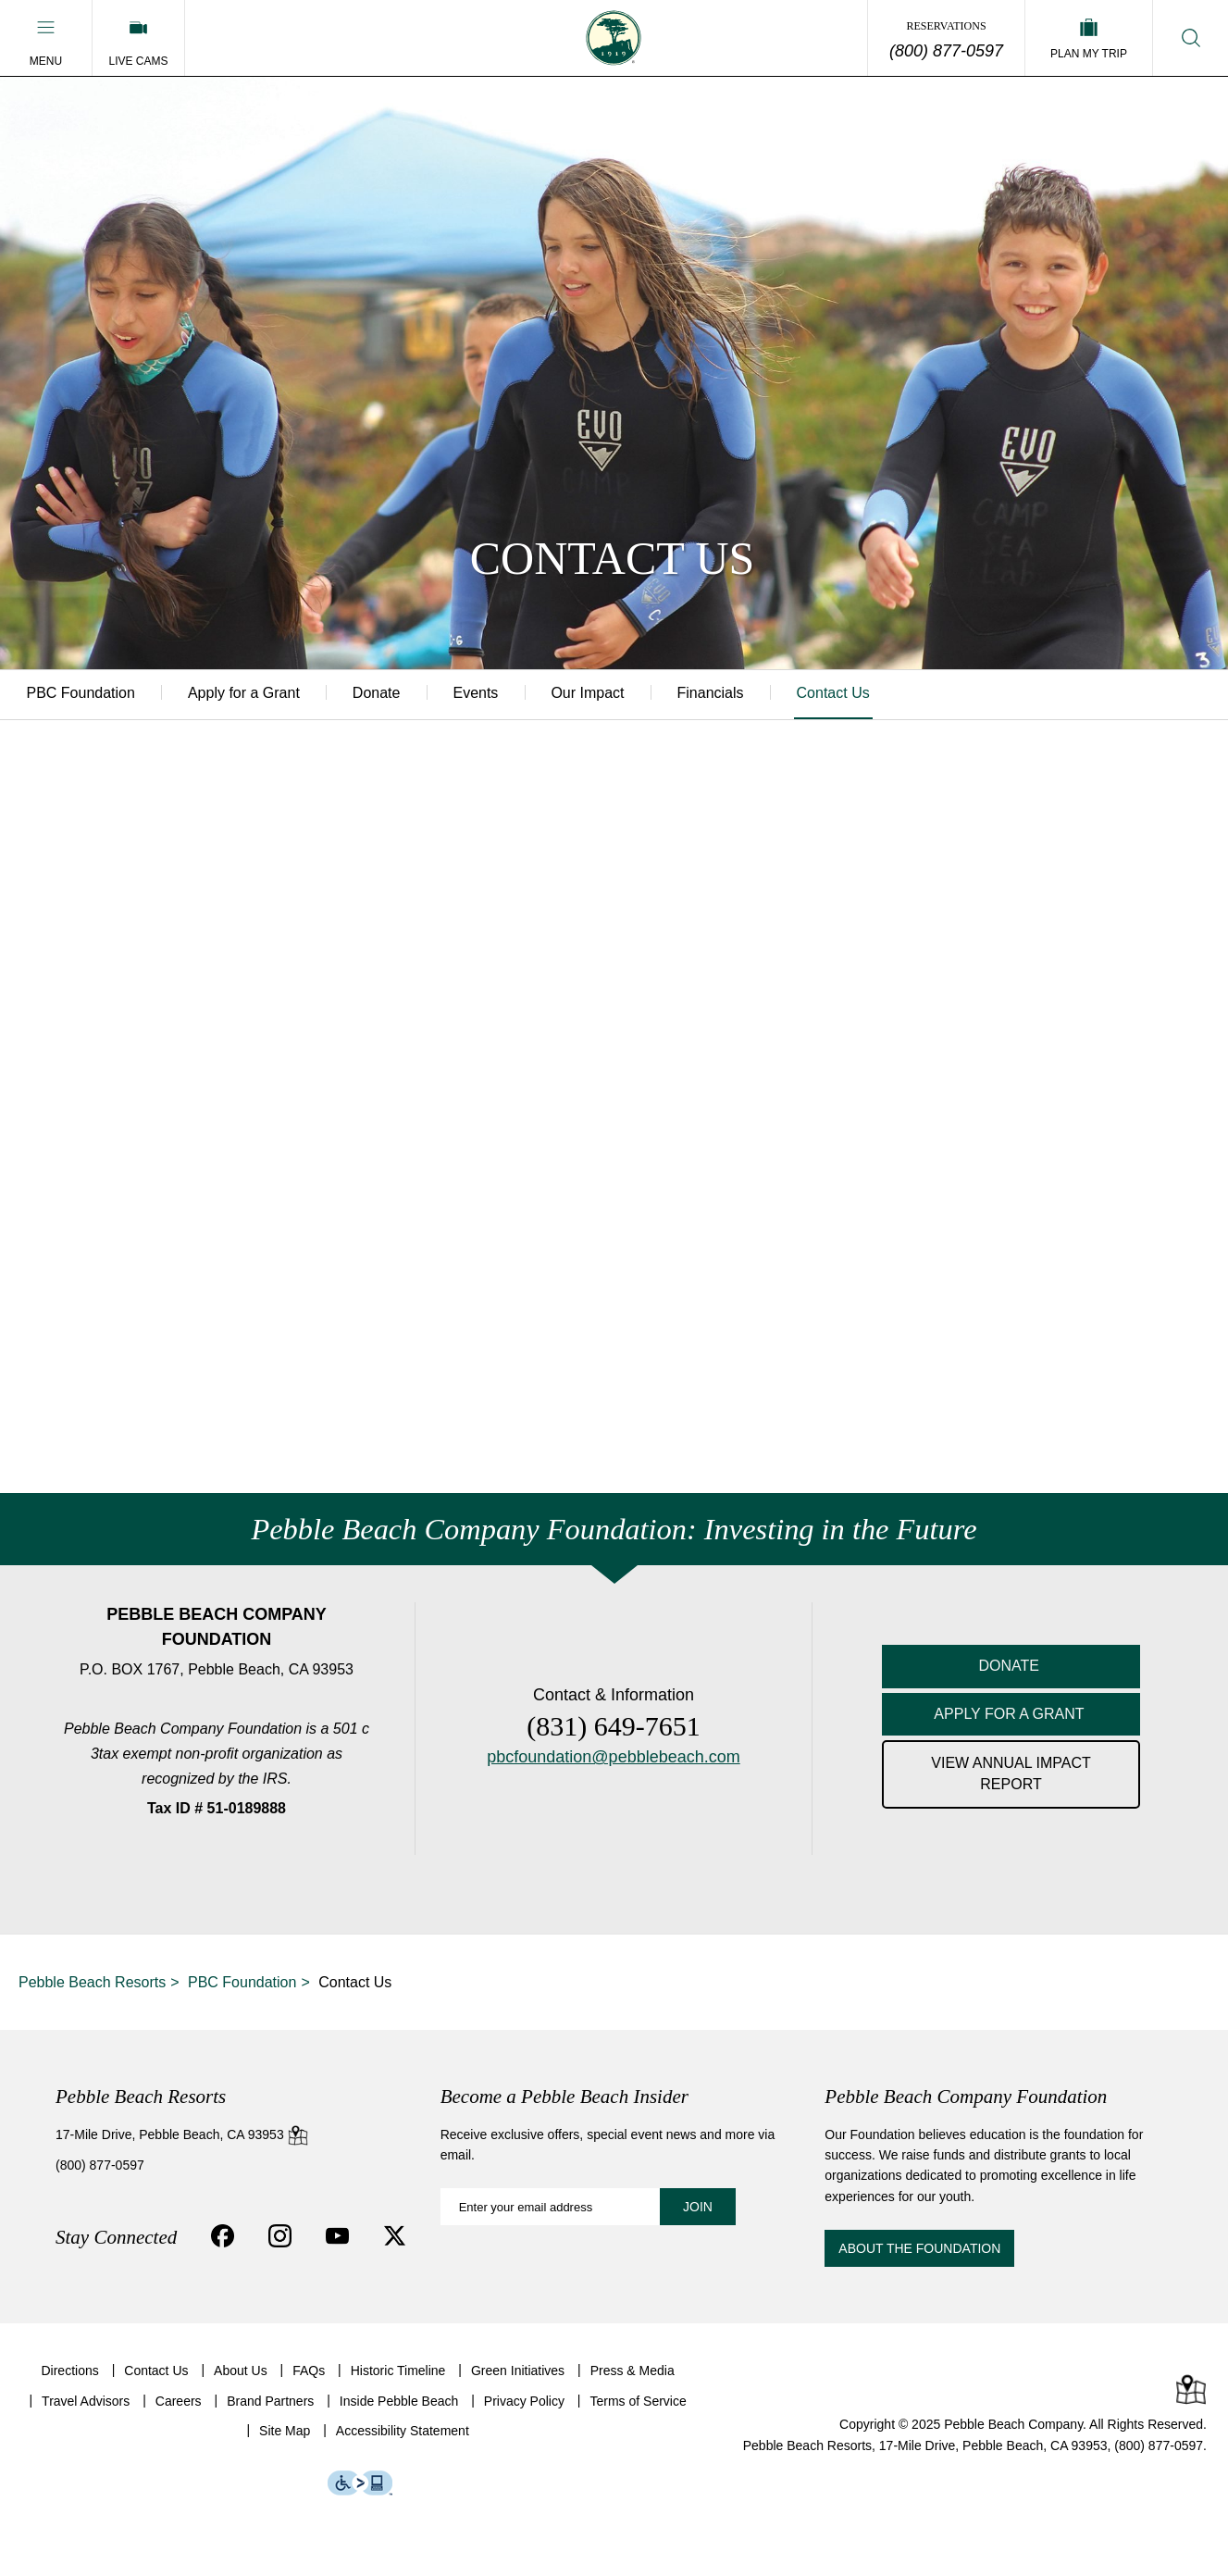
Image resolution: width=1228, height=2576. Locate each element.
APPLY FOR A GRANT (1010, 1714)
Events (485, 694)
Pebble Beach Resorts (92, 1983)
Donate (383, 694)
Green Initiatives (517, 2371)
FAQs (308, 2371)
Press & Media (632, 2371)
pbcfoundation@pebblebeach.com (613, 1757)
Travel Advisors (86, 2401)
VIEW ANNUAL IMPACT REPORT (1010, 1774)
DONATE (1011, 1666)
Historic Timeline (398, 2371)
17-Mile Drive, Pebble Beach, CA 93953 (182, 2134)
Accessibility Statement (402, 2431)
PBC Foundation (82, 694)
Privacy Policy (524, 2401)
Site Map (284, 2431)
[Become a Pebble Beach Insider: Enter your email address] (588, 2207)
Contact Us (850, 694)
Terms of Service (637, 2401)
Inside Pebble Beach (399, 2401)
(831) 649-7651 (613, 1726)
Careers (178, 2401)
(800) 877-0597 (946, 51)
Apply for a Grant (248, 694)
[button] (46, 38)
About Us (240, 2371)
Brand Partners (270, 2401)
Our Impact (600, 694)
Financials (725, 694)
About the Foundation (919, 2249)
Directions (69, 2371)
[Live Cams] (138, 38)
